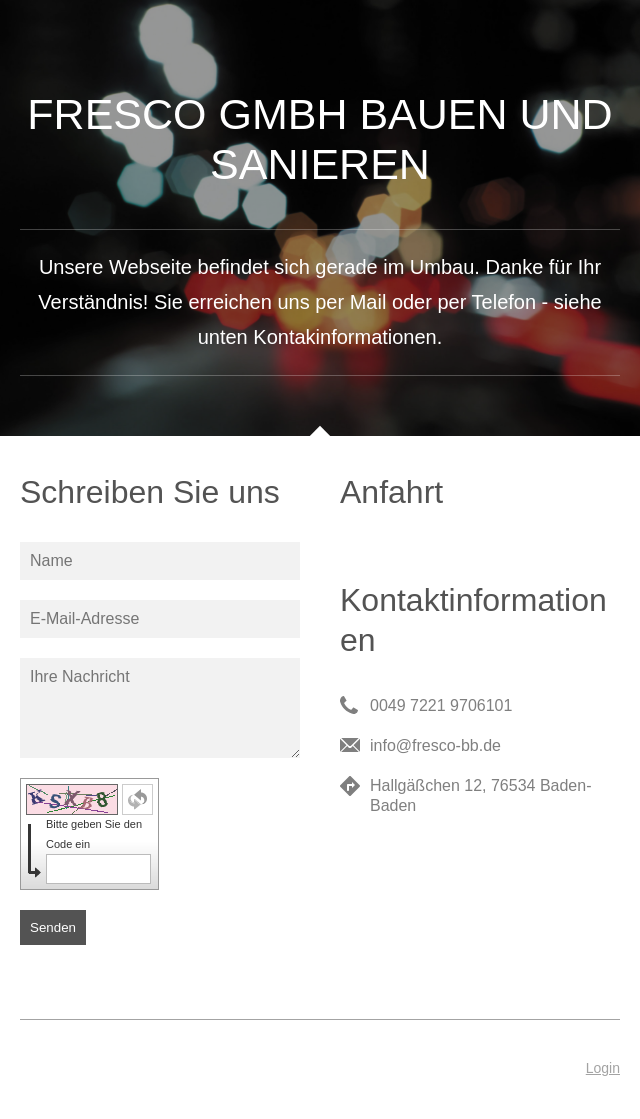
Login (603, 1068)
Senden (53, 927)
